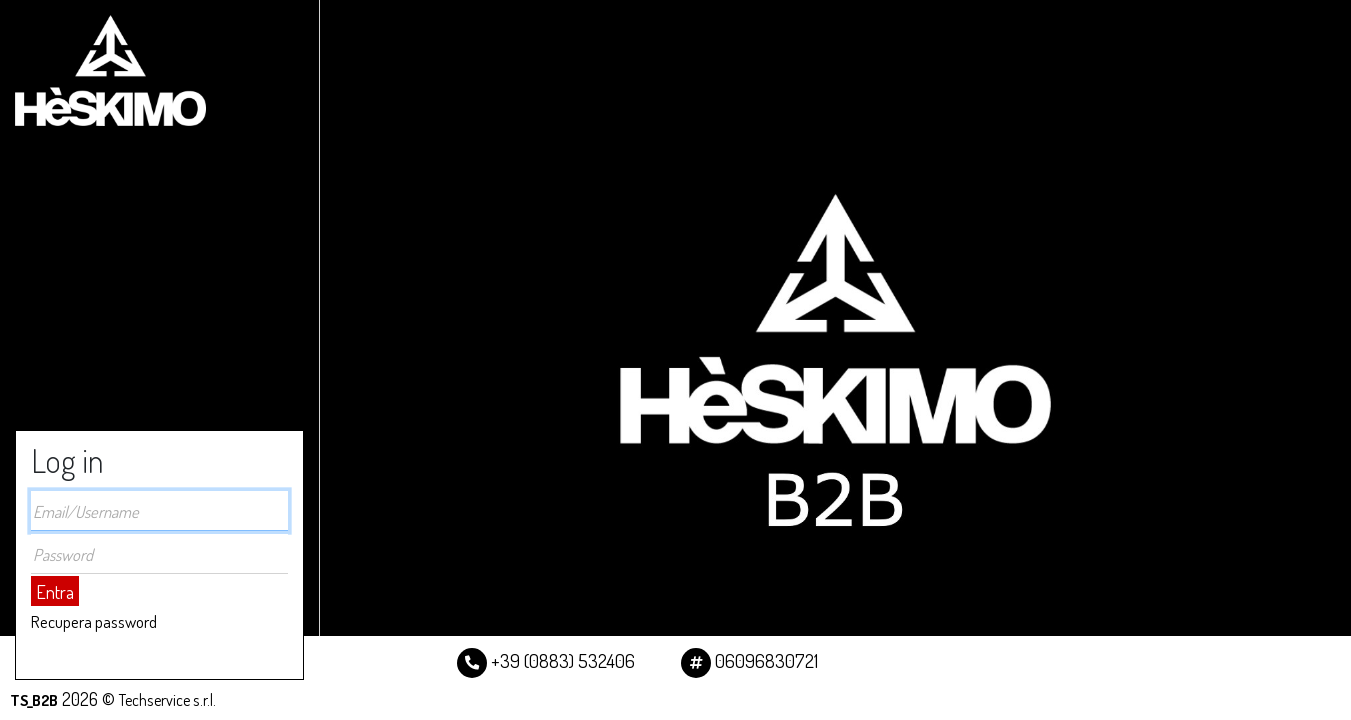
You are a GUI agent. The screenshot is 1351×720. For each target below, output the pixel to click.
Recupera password (94, 621)
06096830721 (749, 660)
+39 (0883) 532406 (546, 660)
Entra (55, 591)
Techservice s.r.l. (167, 699)
